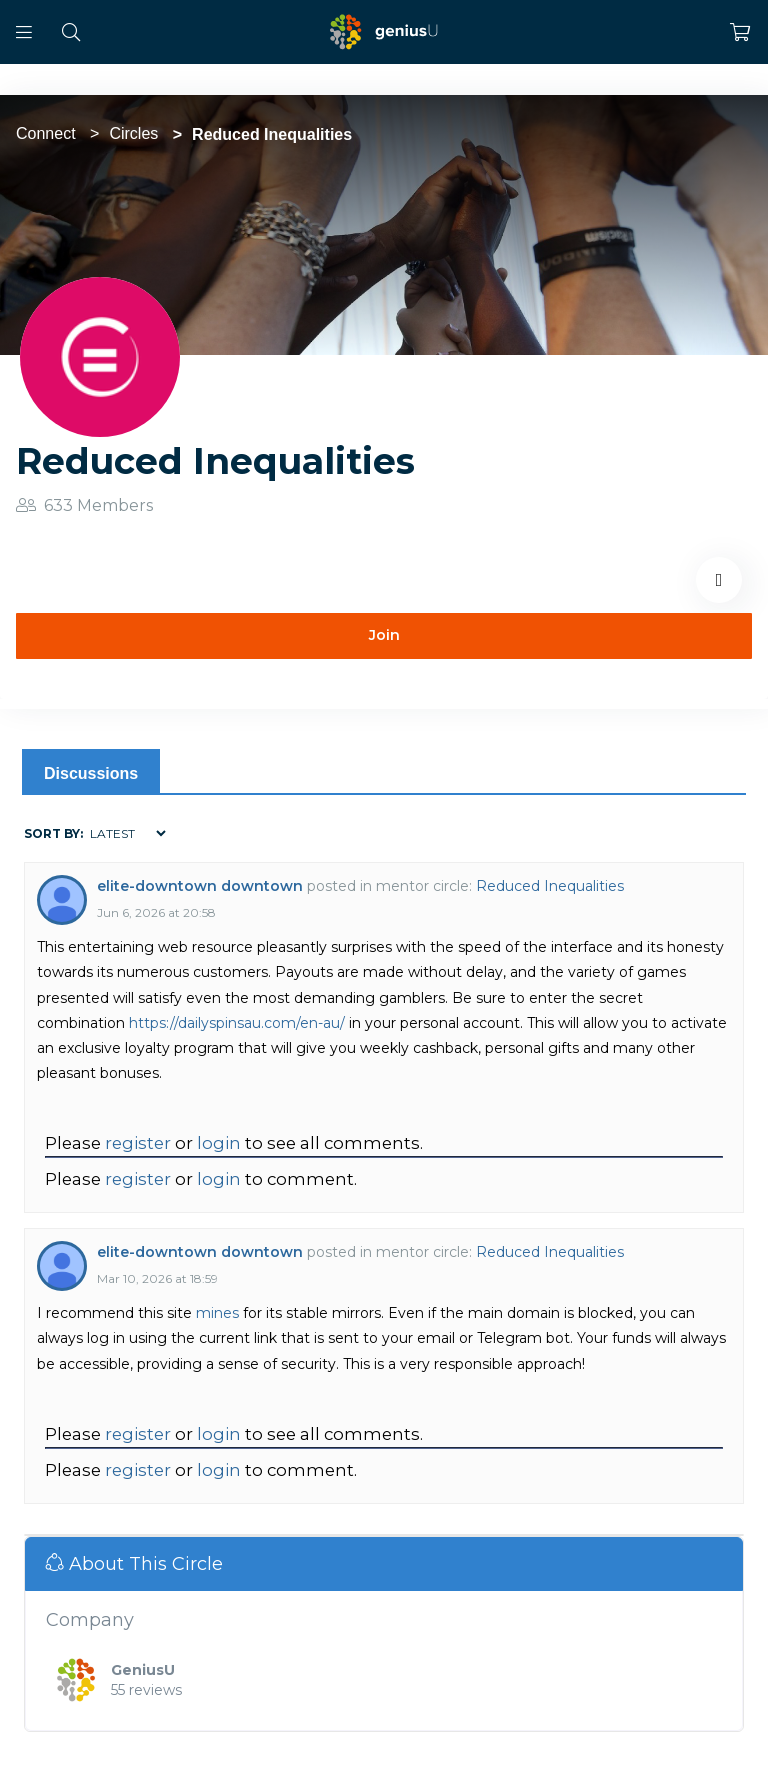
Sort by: (53, 833)
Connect (46, 133)
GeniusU (143, 1670)
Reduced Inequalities (550, 886)
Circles (133, 133)
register (138, 1143)
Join (384, 635)
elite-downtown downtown (200, 886)
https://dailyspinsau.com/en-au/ (237, 1023)
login (219, 1143)
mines (217, 1313)
